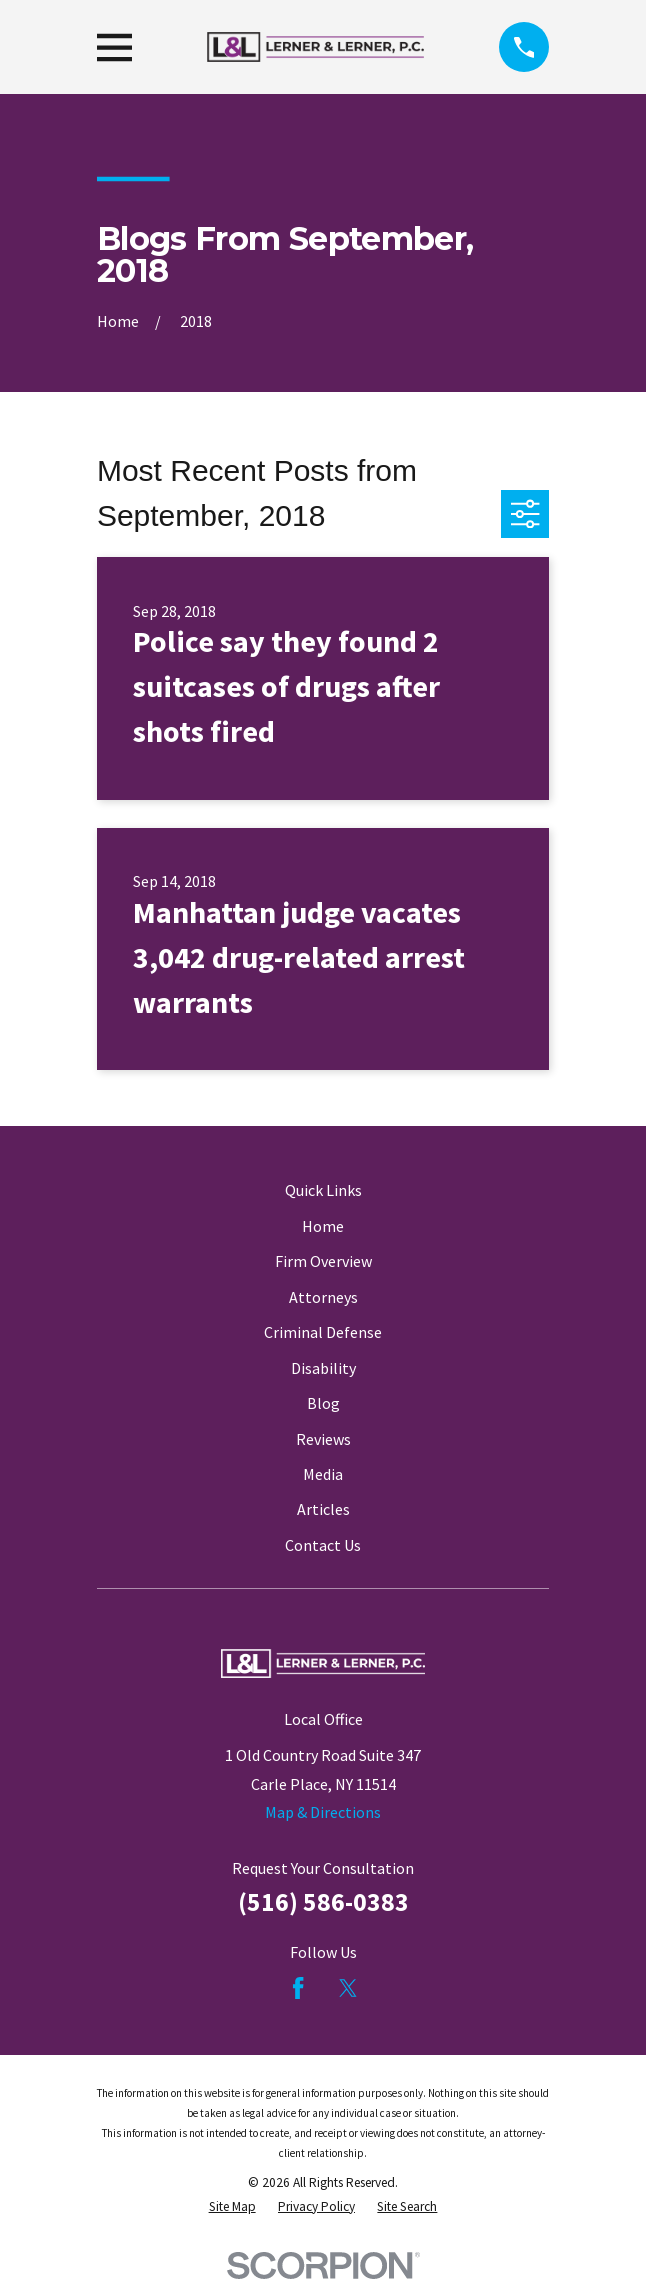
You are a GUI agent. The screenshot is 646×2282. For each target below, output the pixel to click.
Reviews (323, 1439)
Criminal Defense (323, 1332)
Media (323, 1474)
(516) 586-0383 (323, 1902)
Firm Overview (323, 1261)
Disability (323, 1368)
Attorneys (323, 1297)
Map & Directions (323, 1812)
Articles (323, 1509)
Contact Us (323, 1545)
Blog (323, 1403)
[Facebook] (298, 1988)
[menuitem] (232, 2207)
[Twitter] (348, 1988)
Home (323, 1226)
